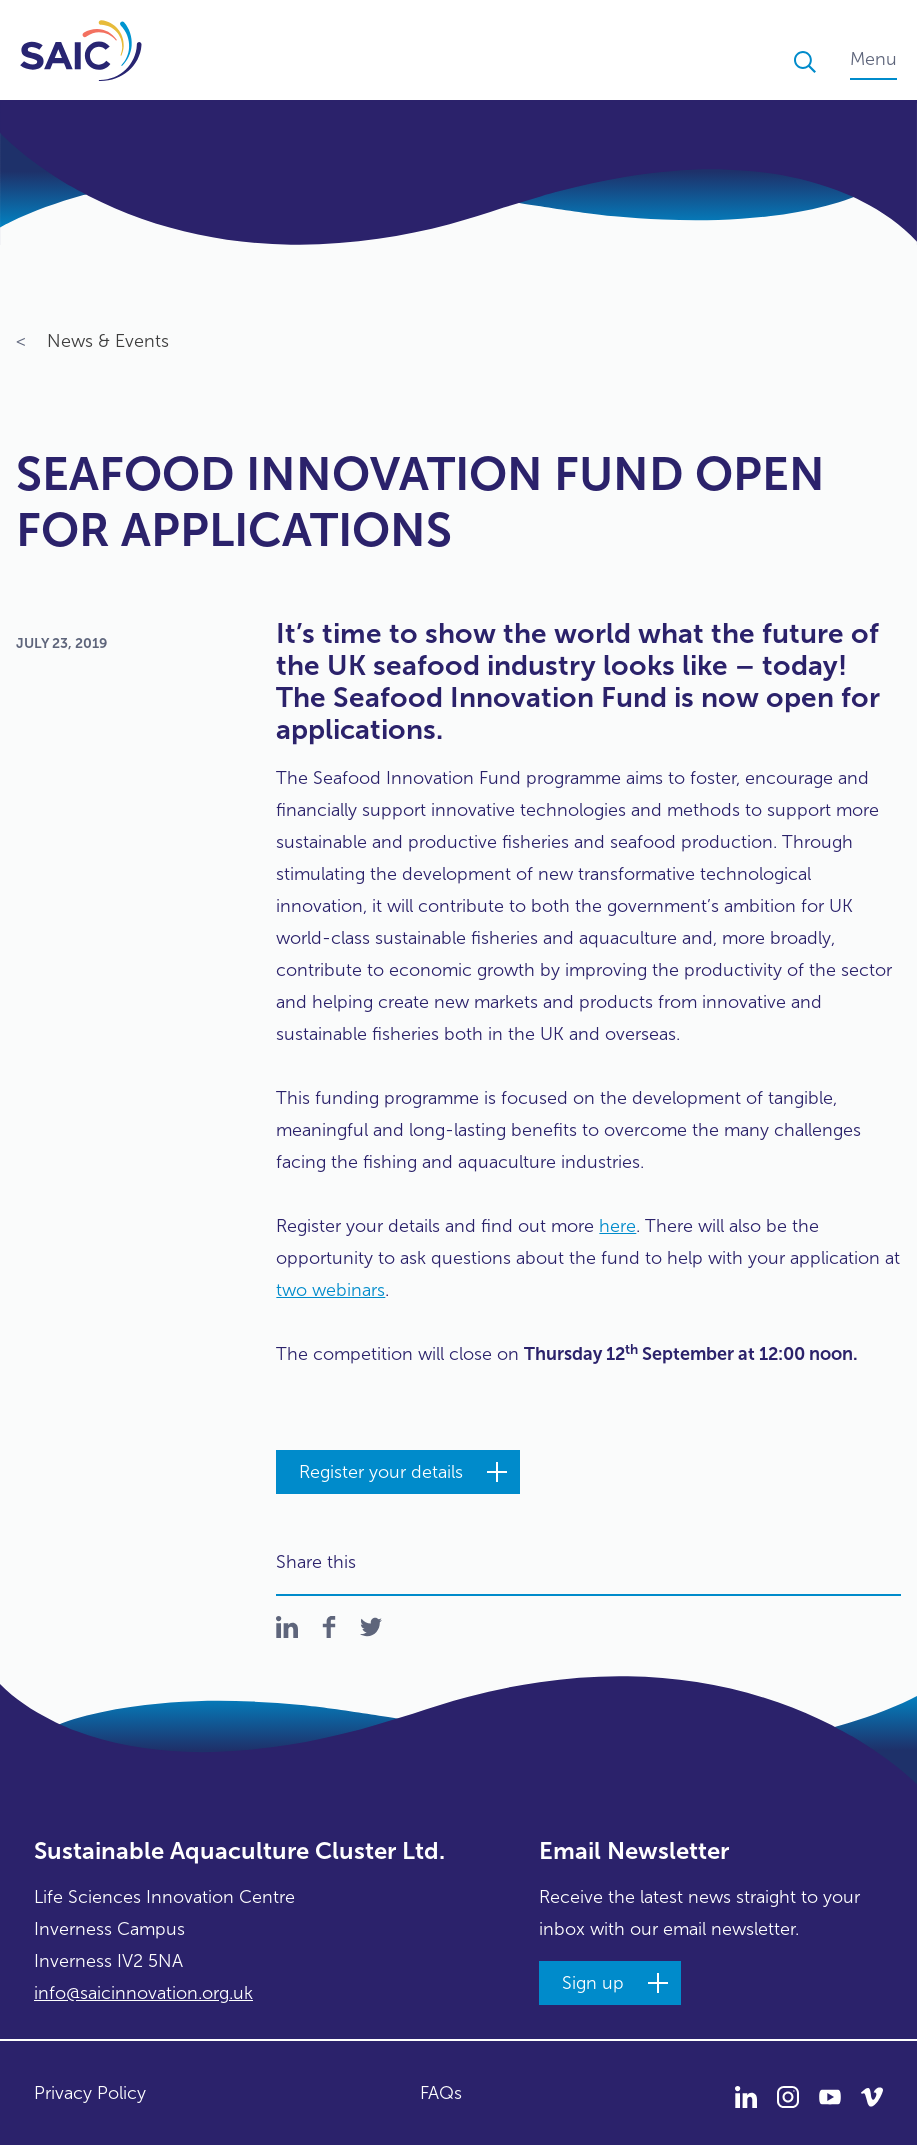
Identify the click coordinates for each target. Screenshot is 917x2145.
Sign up (593, 1983)
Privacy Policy (90, 2093)
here (617, 1226)
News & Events (92, 343)
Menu (873, 59)
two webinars (330, 1290)
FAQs (441, 2093)
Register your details (381, 1472)
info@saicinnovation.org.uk (143, 1993)
